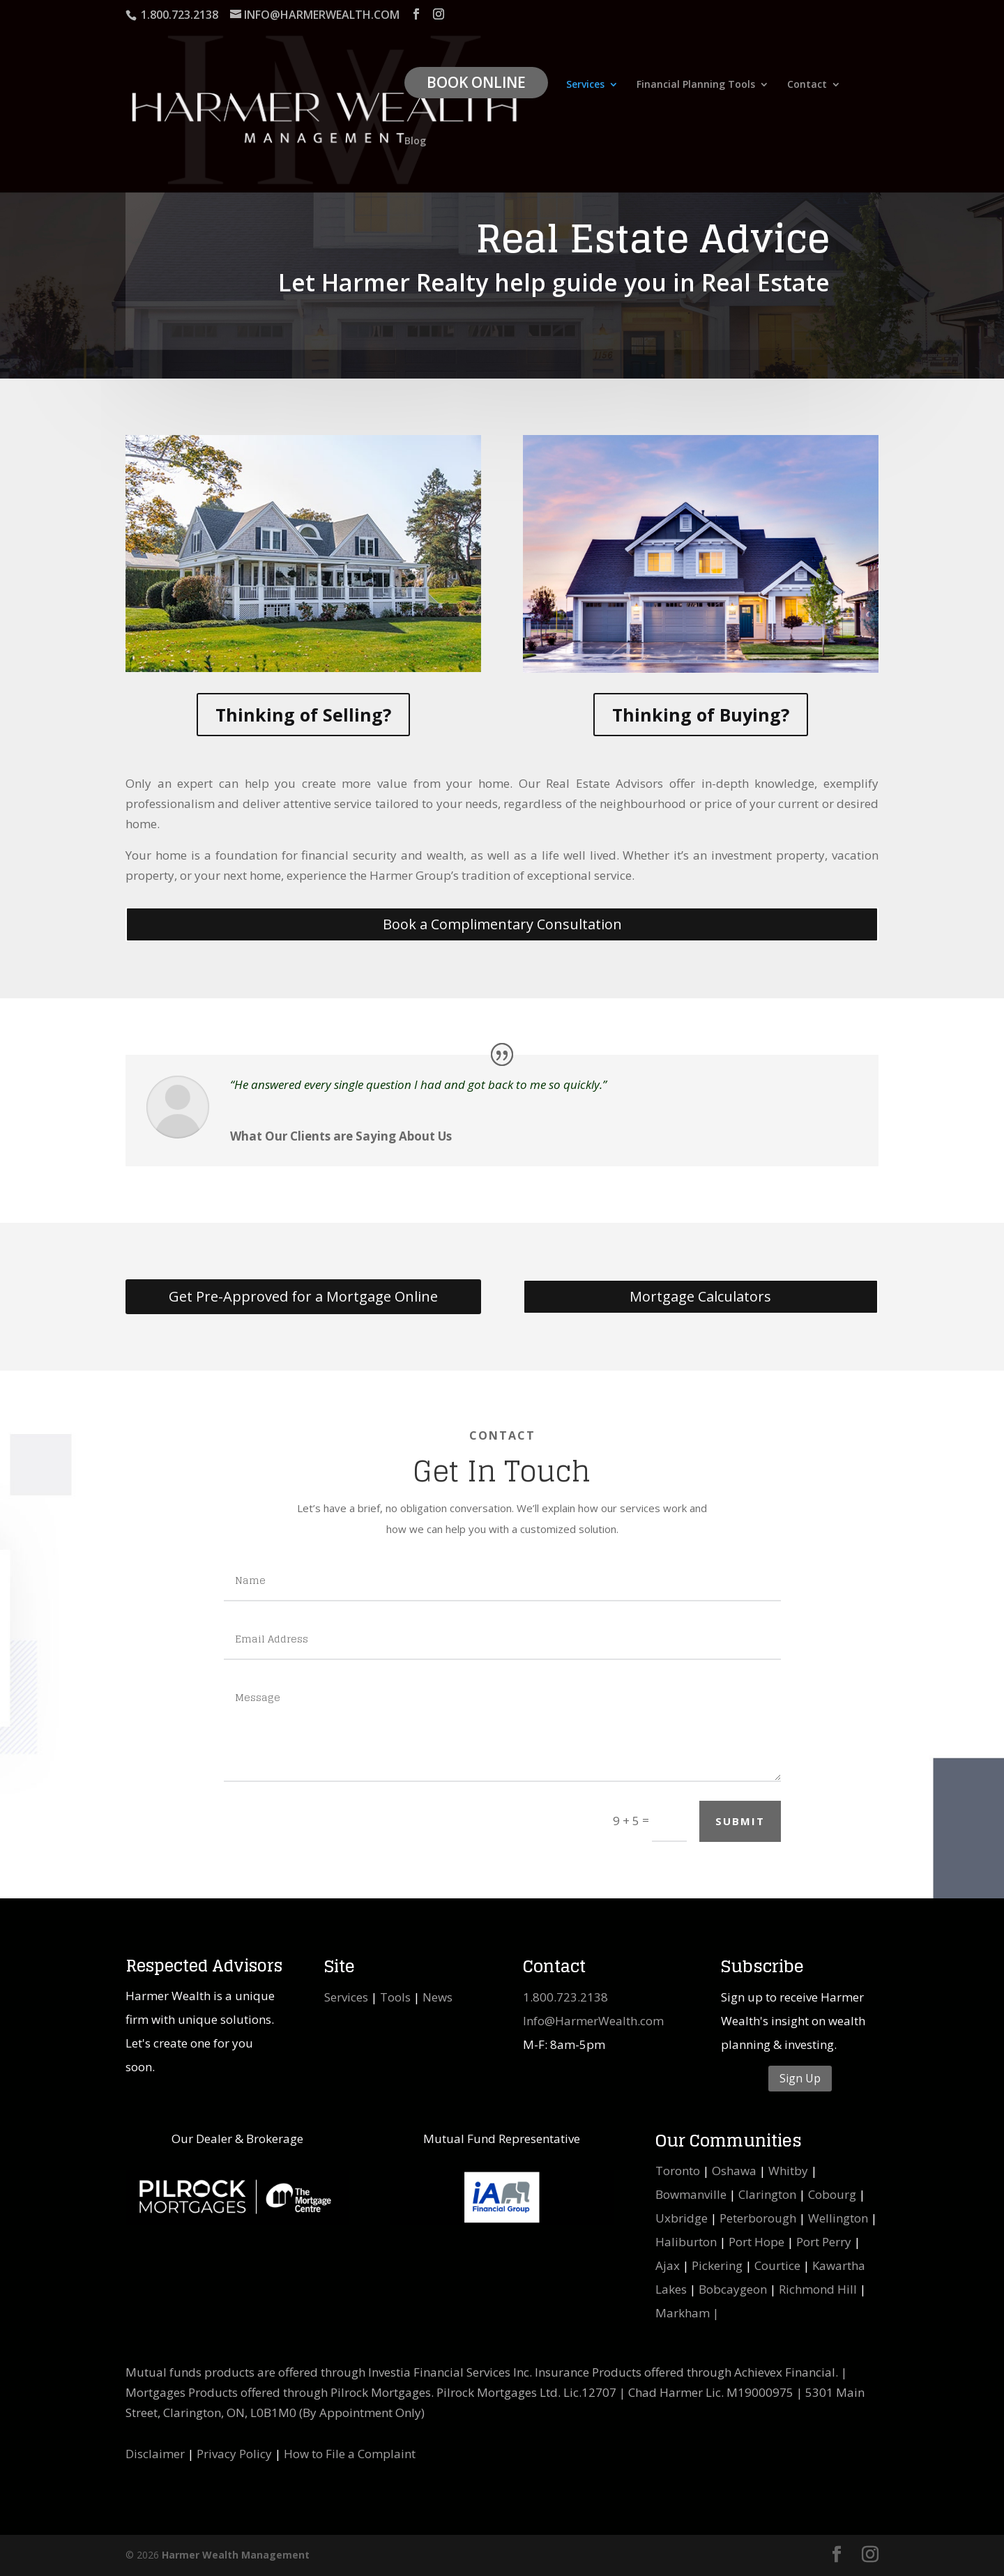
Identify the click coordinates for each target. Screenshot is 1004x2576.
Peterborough (758, 2218)
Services (585, 85)
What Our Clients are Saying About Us (341, 1136)
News (437, 1997)
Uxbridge (681, 2218)
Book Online (476, 82)
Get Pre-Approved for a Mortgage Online (303, 1296)
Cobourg (832, 2194)
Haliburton (686, 2242)
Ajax (667, 2265)
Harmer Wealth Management (236, 2554)
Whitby (788, 2171)
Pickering (717, 2265)
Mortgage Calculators (700, 1296)
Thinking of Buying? (700, 714)
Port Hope (756, 2242)
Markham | (687, 2313)
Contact (807, 85)
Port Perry (823, 2242)
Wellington (838, 2218)
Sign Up (800, 2078)
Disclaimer (155, 2454)
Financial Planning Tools (696, 85)
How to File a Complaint (350, 2454)
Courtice (777, 2265)
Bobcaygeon (733, 2289)
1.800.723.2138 (565, 1997)
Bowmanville (691, 2194)
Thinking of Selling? (303, 714)
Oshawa (734, 2171)
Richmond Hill (818, 2289)
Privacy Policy (234, 2454)
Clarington (767, 2194)
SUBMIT (740, 1821)
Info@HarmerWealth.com (593, 2021)
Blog (415, 141)
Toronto (677, 2171)
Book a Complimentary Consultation (502, 924)
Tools (395, 1997)
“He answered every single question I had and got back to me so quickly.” (418, 1084)
